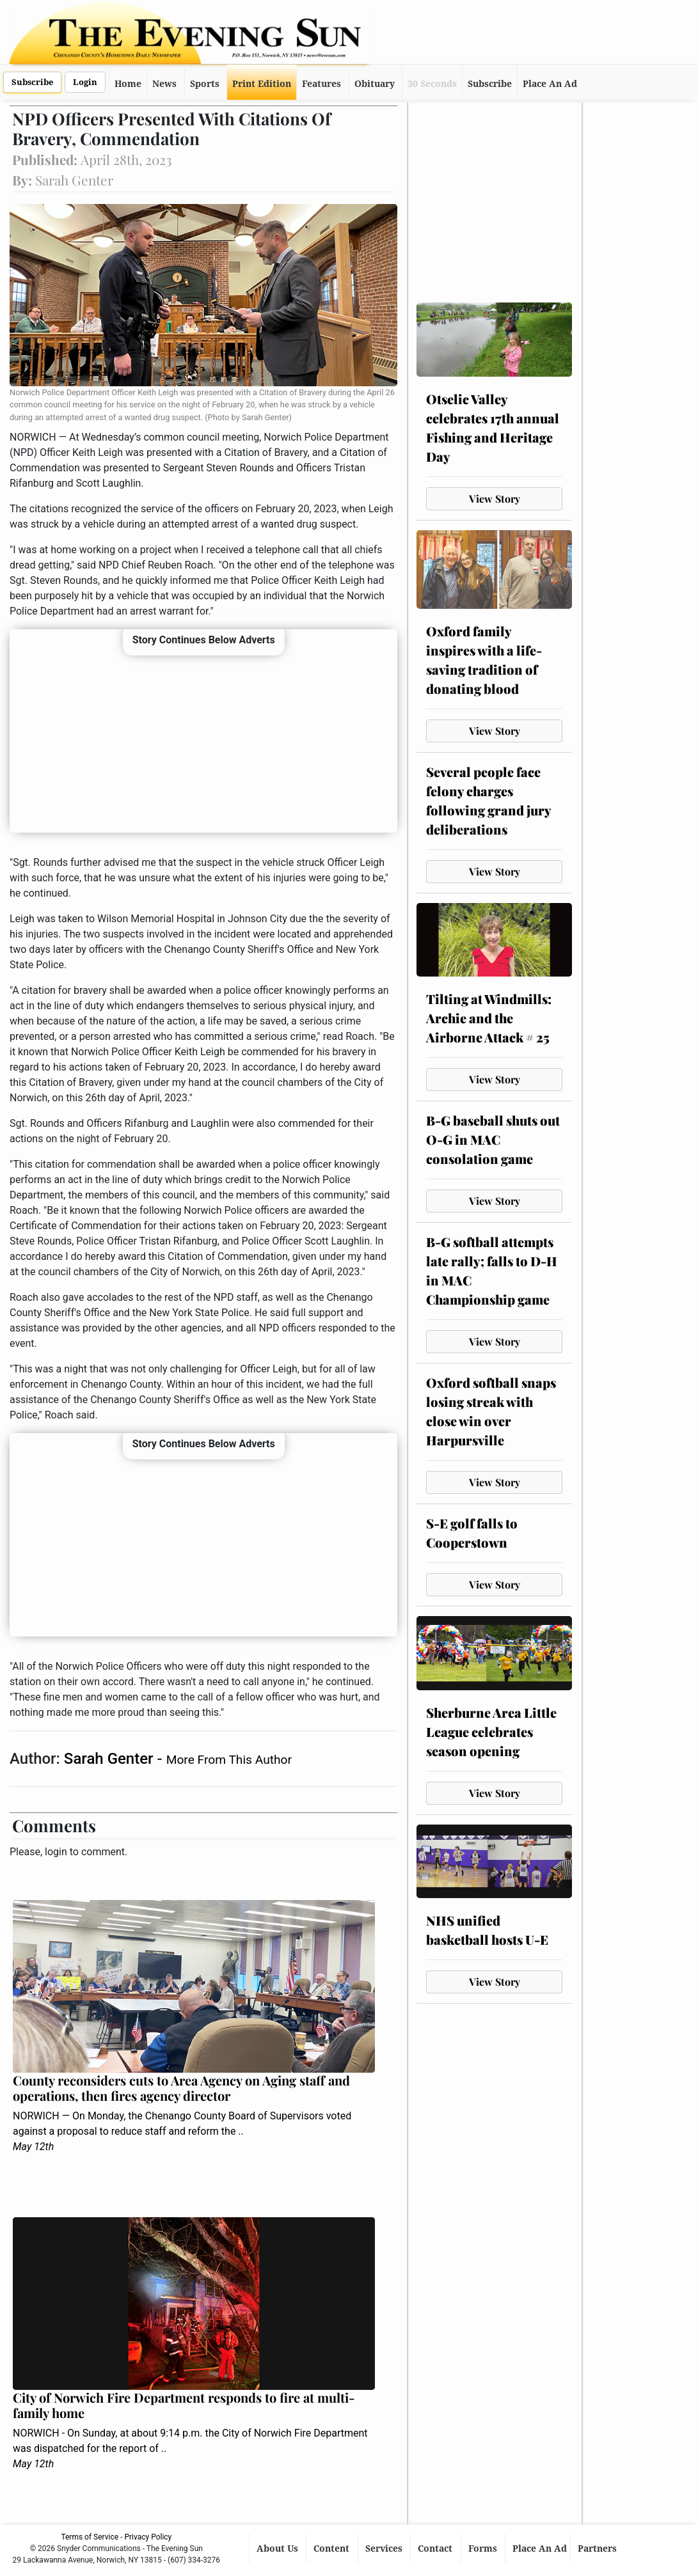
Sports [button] (204, 84)
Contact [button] (436, 2548)
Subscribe (32, 82)
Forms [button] (484, 2548)
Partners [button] (598, 2548)
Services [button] (385, 2548)
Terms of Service (89, 2537)
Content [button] (332, 2548)
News (164, 84)
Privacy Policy (147, 2537)
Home (128, 84)
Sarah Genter (110, 1759)
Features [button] (321, 84)
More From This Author (229, 1759)
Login (85, 82)
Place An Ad (550, 84)
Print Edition (261, 84)
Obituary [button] (374, 84)
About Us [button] (279, 2548)
